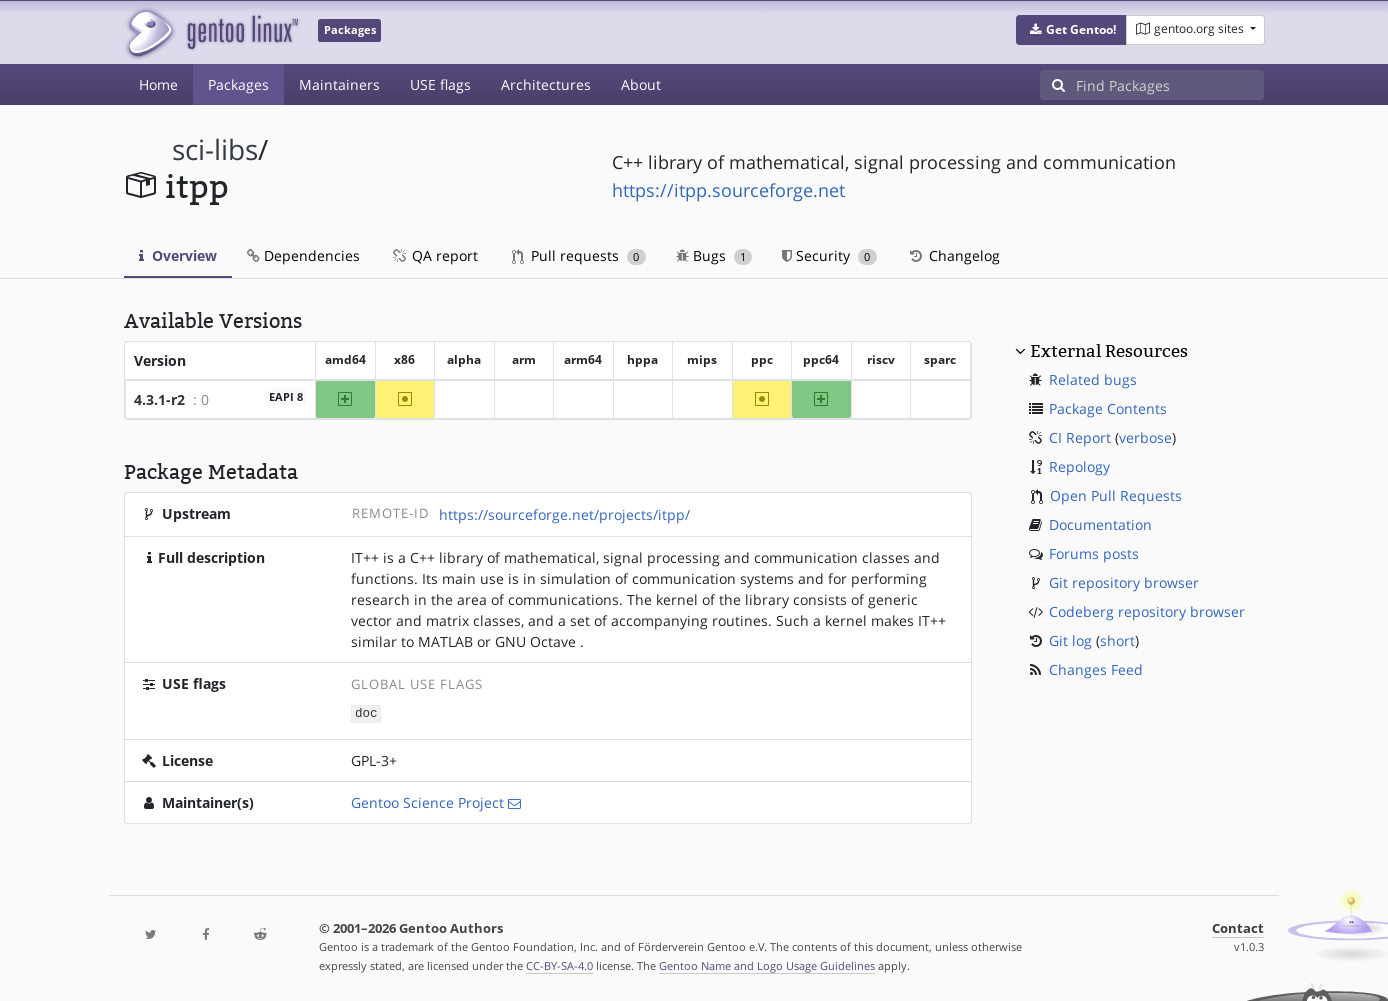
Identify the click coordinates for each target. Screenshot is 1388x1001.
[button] (1071, 30)
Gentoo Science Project (427, 801)
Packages (238, 84)
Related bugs (1093, 379)
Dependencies (303, 255)
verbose (1145, 437)
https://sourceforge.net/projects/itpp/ (564, 514)
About (641, 84)
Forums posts (1094, 553)
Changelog (953, 255)
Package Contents (1108, 408)
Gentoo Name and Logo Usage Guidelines (767, 964)
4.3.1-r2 (159, 399)
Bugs (714, 255)
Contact (1238, 927)
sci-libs (215, 149)
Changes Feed (1096, 669)
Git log (1070, 640)
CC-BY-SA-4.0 (559, 964)
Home (158, 84)
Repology (1079, 466)
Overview (178, 255)
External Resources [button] (1109, 351)
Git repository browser (1124, 582)
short (1117, 640)
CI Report (1080, 437)
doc (366, 712)
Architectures (546, 84)
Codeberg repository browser (1147, 611)
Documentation (1100, 524)
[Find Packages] (1170, 85)
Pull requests (579, 255)
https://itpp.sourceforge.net (728, 190)
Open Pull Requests (1116, 495)
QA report (434, 255)
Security (829, 255)
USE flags (440, 84)
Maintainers (339, 84)
